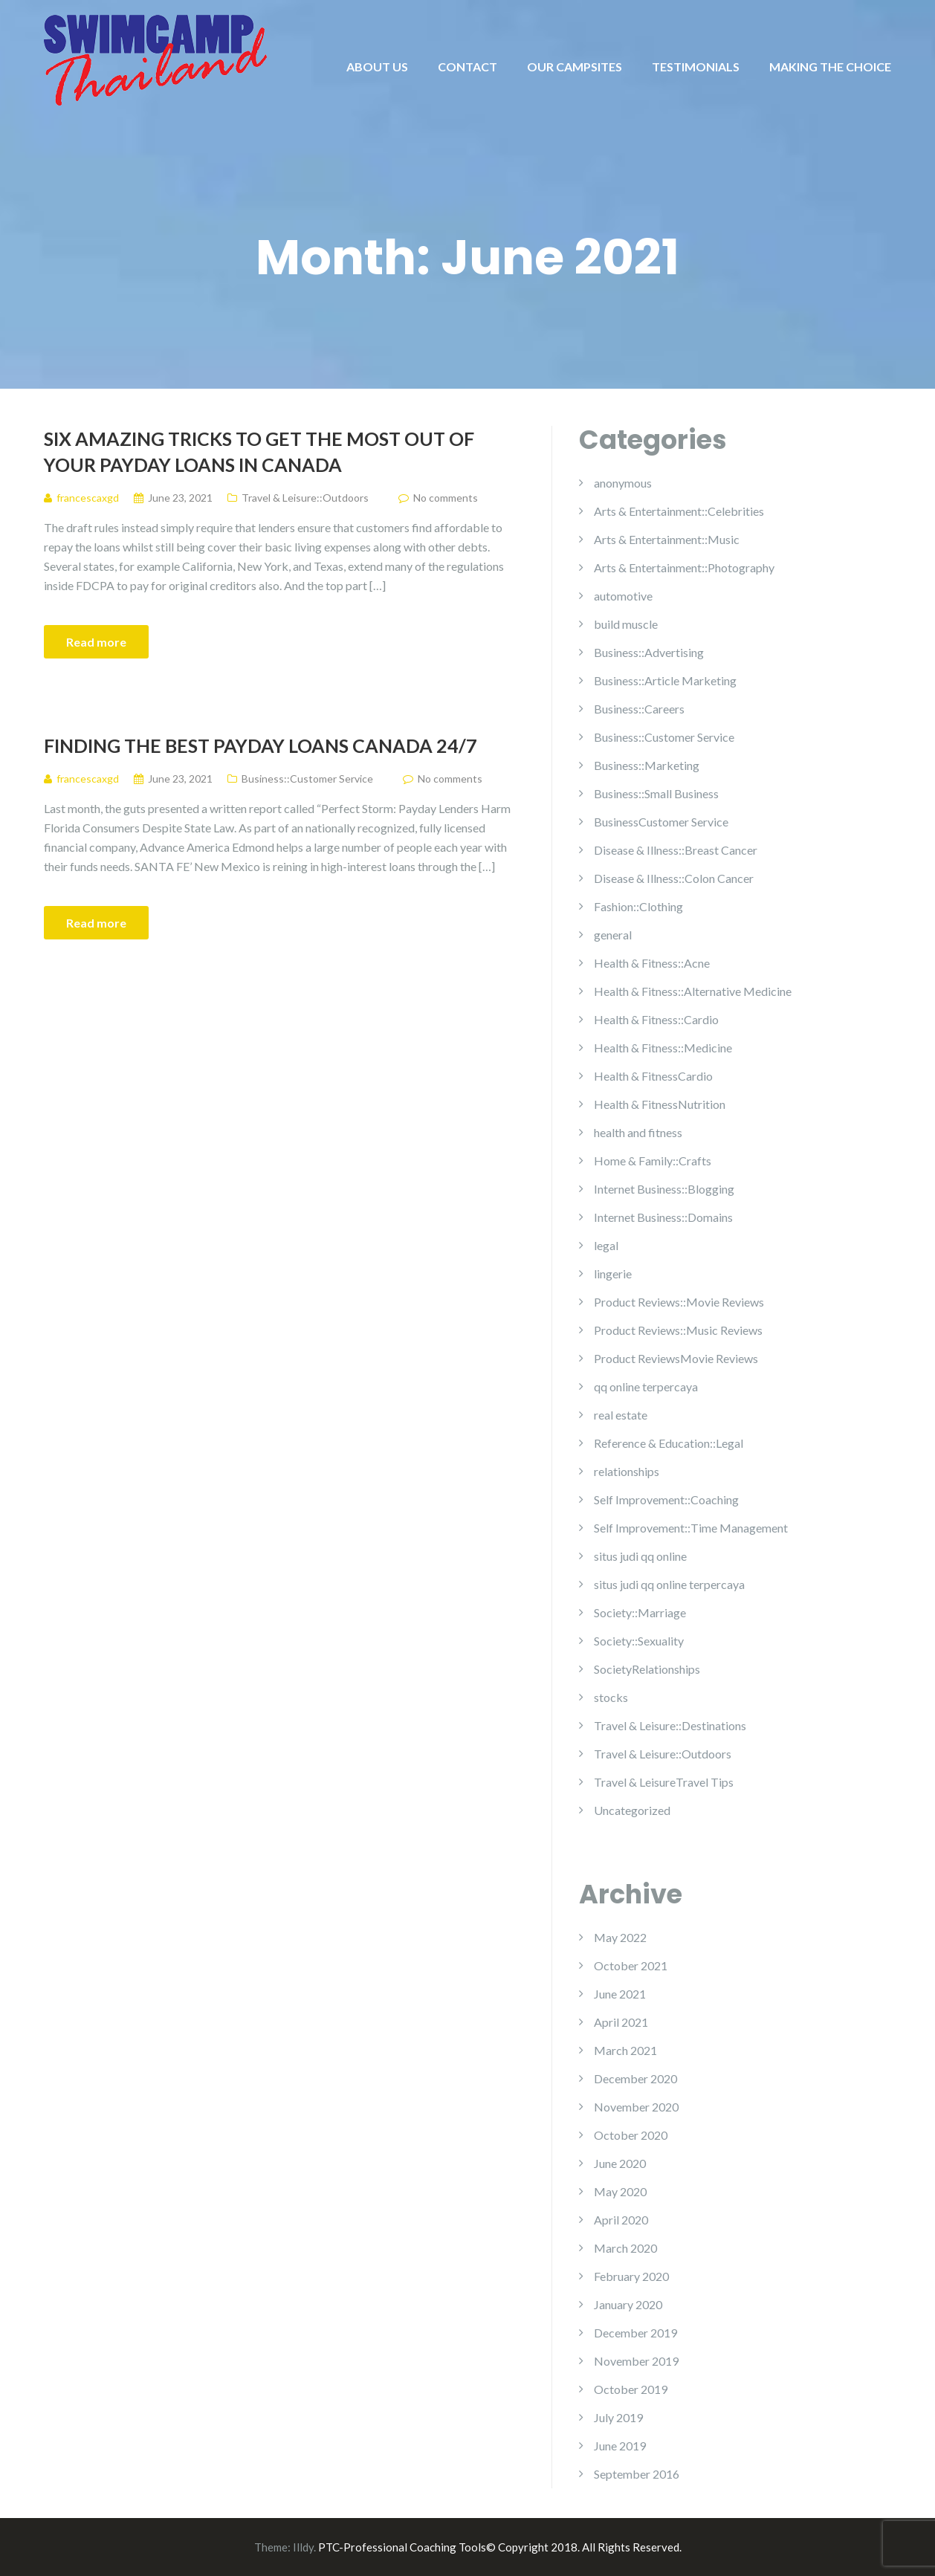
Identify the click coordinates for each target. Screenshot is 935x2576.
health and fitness (638, 1132)
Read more (96, 642)
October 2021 (630, 1965)
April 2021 (621, 2022)
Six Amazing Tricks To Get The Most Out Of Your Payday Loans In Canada (259, 451)
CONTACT (467, 66)
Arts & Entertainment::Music (667, 539)
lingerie (613, 1273)
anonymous (623, 483)
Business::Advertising (649, 652)
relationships (626, 1471)
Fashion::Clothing (638, 906)
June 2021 (620, 1994)
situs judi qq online (640, 1556)
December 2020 (635, 2078)
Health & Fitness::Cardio (656, 1019)
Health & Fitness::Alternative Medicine (693, 991)
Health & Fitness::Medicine (663, 1048)
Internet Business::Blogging (664, 1189)
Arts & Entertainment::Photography (684, 567)
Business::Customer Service (307, 778)
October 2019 (630, 2389)
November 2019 (636, 2361)
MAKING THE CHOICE (830, 66)
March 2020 (625, 2248)
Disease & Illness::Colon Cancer (674, 878)
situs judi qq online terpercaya (669, 1584)
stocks (611, 1697)
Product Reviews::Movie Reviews (679, 1302)
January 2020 (628, 2304)
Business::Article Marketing (665, 680)
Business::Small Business (656, 793)
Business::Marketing (646, 765)
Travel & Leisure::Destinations (670, 1725)
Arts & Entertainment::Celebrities (679, 511)
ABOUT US (377, 66)
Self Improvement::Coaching (666, 1499)
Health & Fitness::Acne (652, 963)
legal (606, 1245)
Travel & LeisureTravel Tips (664, 1782)
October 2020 (630, 2135)
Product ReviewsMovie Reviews (676, 1358)
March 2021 (625, 2050)
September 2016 (636, 2474)
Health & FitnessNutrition (659, 1104)
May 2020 (620, 2191)
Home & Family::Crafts (652, 1160)
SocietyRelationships (647, 1669)
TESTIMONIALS (696, 66)
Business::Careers (639, 709)
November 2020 (636, 2107)
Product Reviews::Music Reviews (678, 1330)
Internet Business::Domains (663, 1217)
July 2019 (618, 2417)
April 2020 (621, 2220)
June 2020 (620, 2163)
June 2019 (620, 2446)
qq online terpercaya (646, 1386)
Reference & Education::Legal (668, 1443)
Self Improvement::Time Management (691, 1528)
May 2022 (620, 1937)
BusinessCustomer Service (661, 822)
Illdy (303, 2547)
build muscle (626, 624)
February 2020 (631, 2276)
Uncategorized (632, 1810)
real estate (620, 1415)
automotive (623, 596)
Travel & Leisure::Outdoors (305, 497)
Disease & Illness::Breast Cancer (675, 850)
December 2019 (635, 2333)
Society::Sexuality (639, 1641)
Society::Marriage (640, 1612)
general (613, 935)
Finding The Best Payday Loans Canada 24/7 (260, 745)
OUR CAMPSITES (574, 66)
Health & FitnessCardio (653, 1076)
